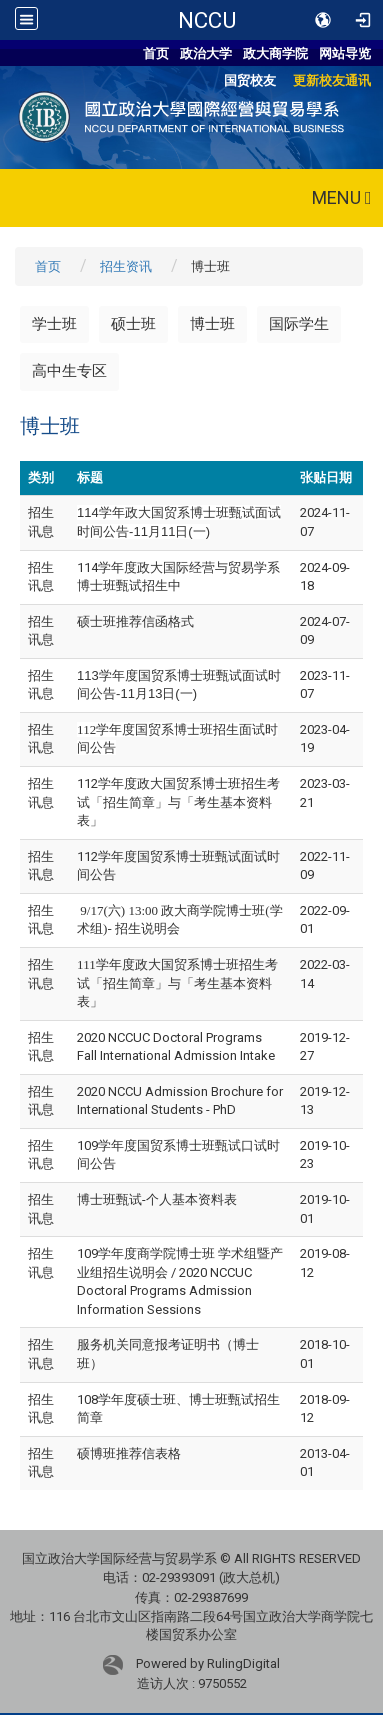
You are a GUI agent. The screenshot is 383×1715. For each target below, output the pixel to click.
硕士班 (133, 324)
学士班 (54, 324)
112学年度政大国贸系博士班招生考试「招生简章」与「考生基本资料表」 (178, 802)
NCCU (207, 20)
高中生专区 (69, 371)
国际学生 (299, 324)
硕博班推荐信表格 (129, 1453)
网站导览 (345, 53)
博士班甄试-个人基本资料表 (157, 1199)
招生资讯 (126, 266)
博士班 (212, 324)
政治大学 (206, 53)
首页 (156, 53)
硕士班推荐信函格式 (135, 621)
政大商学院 (275, 53)
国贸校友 (250, 80)
